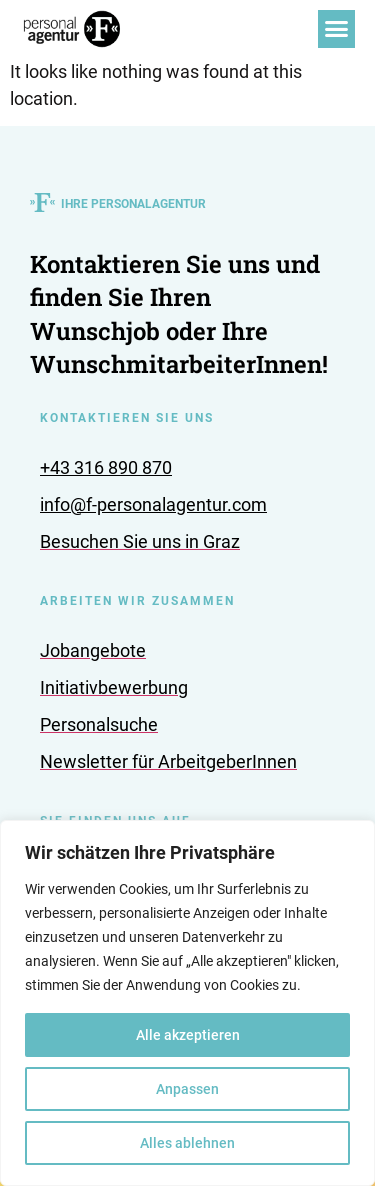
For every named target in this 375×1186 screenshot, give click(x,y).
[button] (337, 29)
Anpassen (187, 1089)
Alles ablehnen (187, 1143)
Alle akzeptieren (188, 1035)
